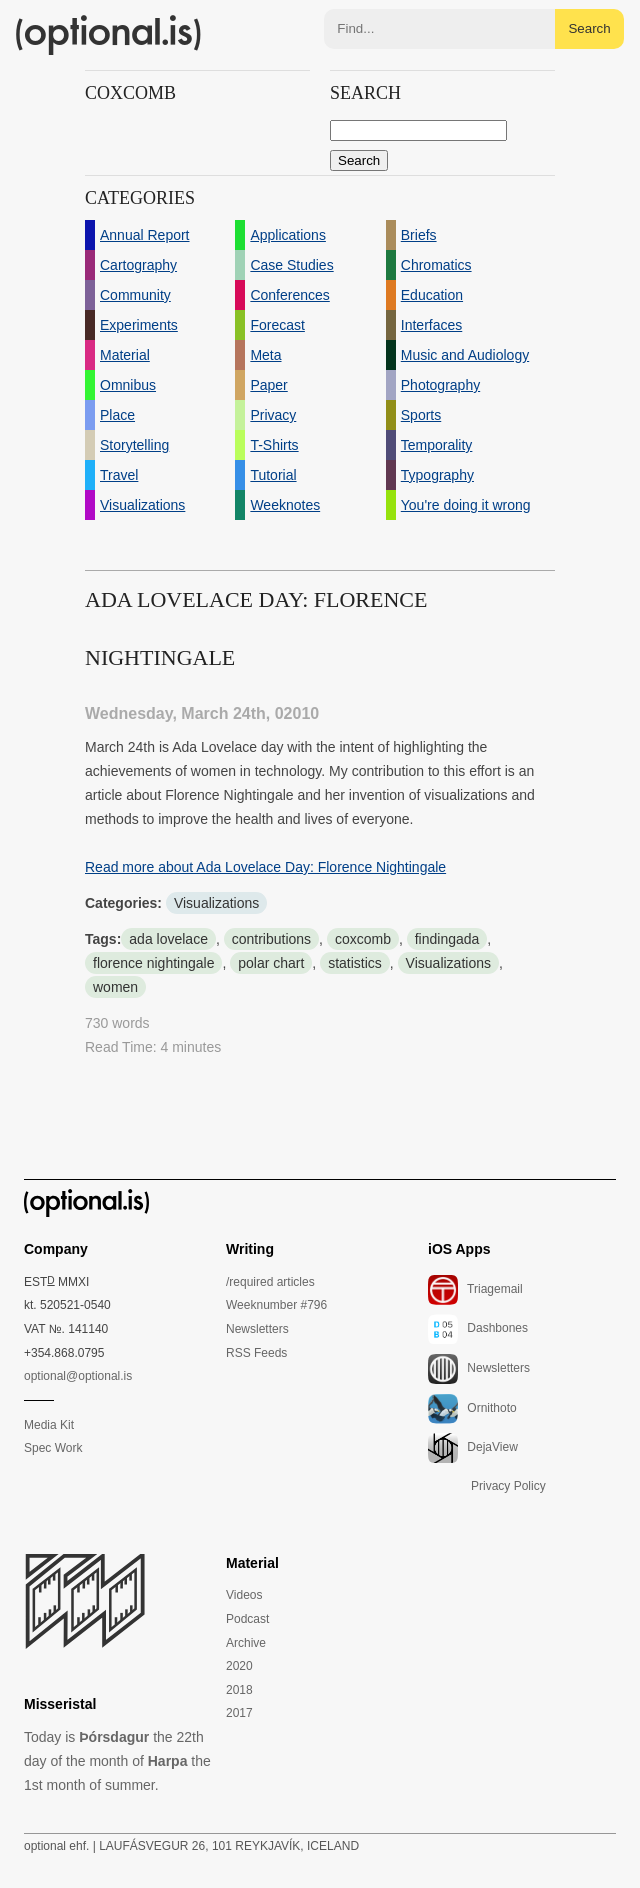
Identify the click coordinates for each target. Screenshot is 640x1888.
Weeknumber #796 (276, 1305)
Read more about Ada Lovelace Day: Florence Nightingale (265, 867)
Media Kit (49, 1425)
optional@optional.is (78, 1376)
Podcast (247, 1619)
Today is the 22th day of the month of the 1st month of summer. (117, 1761)
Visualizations (216, 903)
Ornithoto (472, 1409)
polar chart (271, 963)
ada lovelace (168, 939)
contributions (271, 939)
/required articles (270, 1282)
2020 (239, 1666)
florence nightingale (153, 963)
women (115, 987)
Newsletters (257, 1329)
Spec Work (53, 1448)
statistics (355, 963)
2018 (239, 1690)
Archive (246, 1643)
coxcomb (363, 939)
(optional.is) (109, 35)
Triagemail (475, 1290)
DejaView (473, 1448)
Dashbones (478, 1329)
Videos (244, 1595)
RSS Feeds (256, 1353)
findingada (447, 939)
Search (589, 28)
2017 (239, 1713)
